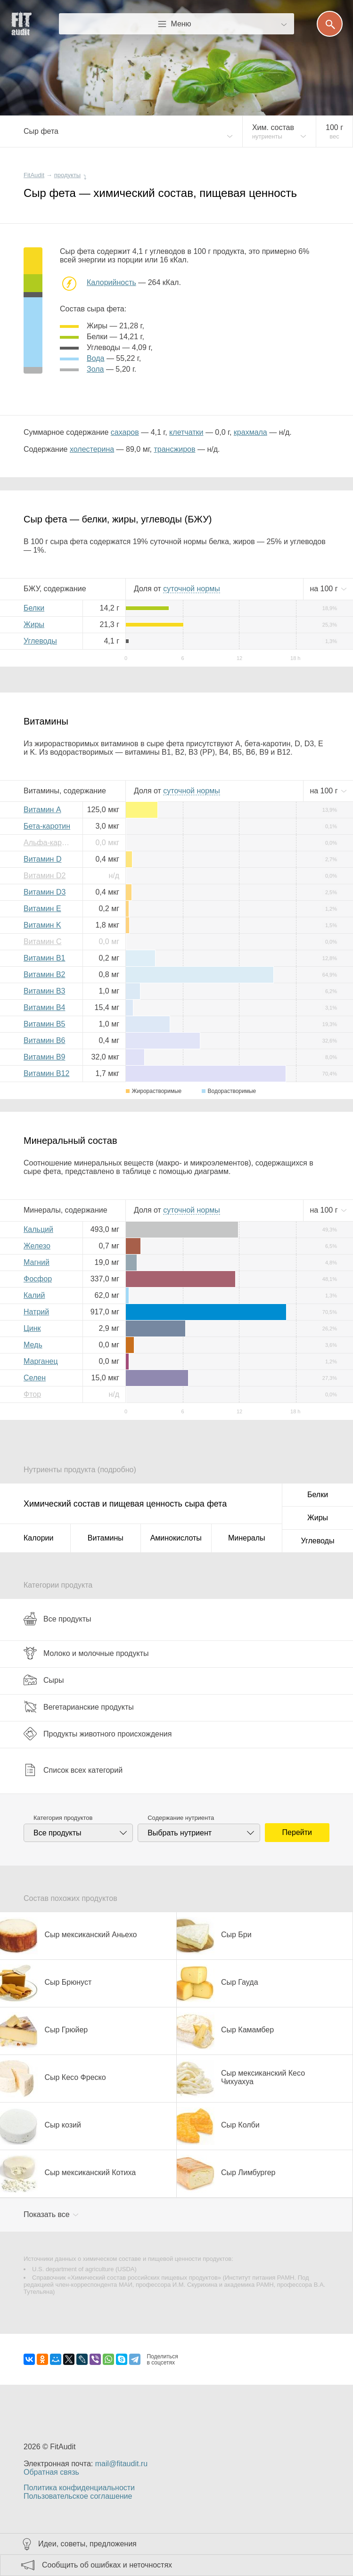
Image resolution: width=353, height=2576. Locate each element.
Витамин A (42, 810)
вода (95, 358)
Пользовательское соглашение (78, 2496)
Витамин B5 (44, 1024)
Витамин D (42, 859)
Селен (35, 1378)
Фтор (32, 1394)
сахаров (125, 432)
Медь (33, 1345)
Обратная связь (51, 2472)
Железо (37, 1246)
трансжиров (174, 449)
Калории (38, 1538)
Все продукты (57, 1618)
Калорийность (111, 282)
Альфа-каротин (49, 843)
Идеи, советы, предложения (87, 2544)
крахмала (250, 432)
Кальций (38, 1229)
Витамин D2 (45, 876)
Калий (34, 1295)
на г (325, 589)
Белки (34, 608)
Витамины (105, 1538)
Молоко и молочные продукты (86, 1653)
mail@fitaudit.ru (121, 2464)
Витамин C (42, 941)
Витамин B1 (44, 958)
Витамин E (42, 909)
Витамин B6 (44, 1040)
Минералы (246, 1538)
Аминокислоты (176, 1538)
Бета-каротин (47, 826)
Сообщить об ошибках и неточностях (107, 2565)
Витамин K (42, 925)
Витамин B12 (46, 1073)
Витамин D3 (45, 892)
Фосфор (38, 1279)
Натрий (36, 1312)
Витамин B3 (44, 991)
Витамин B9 (44, 1057)
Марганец (41, 1361)
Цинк (32, 1328)
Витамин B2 (44, 974)
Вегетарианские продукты (79, 1706)
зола (95, 369)
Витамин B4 (44, 1007)
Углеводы (40, 641)
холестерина (92, 449)
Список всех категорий (73, 1770)
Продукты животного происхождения (98, 1733)
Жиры (34, 624)
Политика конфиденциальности (79, 2488)
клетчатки (186, 432)
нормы (191, 589)
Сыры (44, 1680)
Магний (36, 1262)
